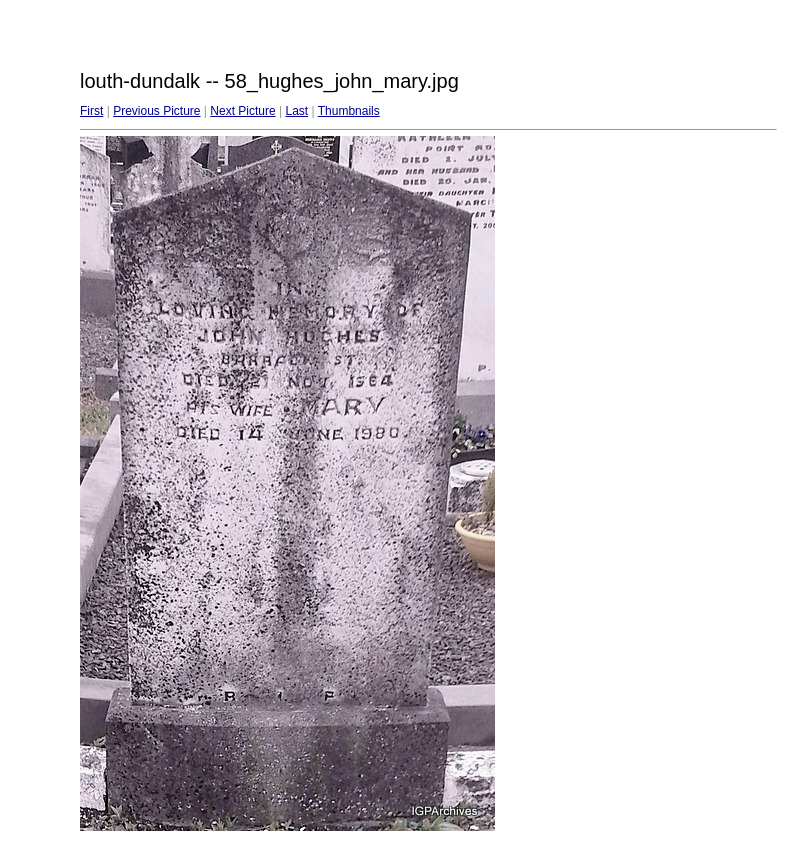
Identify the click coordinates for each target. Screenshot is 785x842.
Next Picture (242, 111)
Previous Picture (156, 111)
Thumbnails (349, 111)
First (91, 111)
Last (296, 111)
